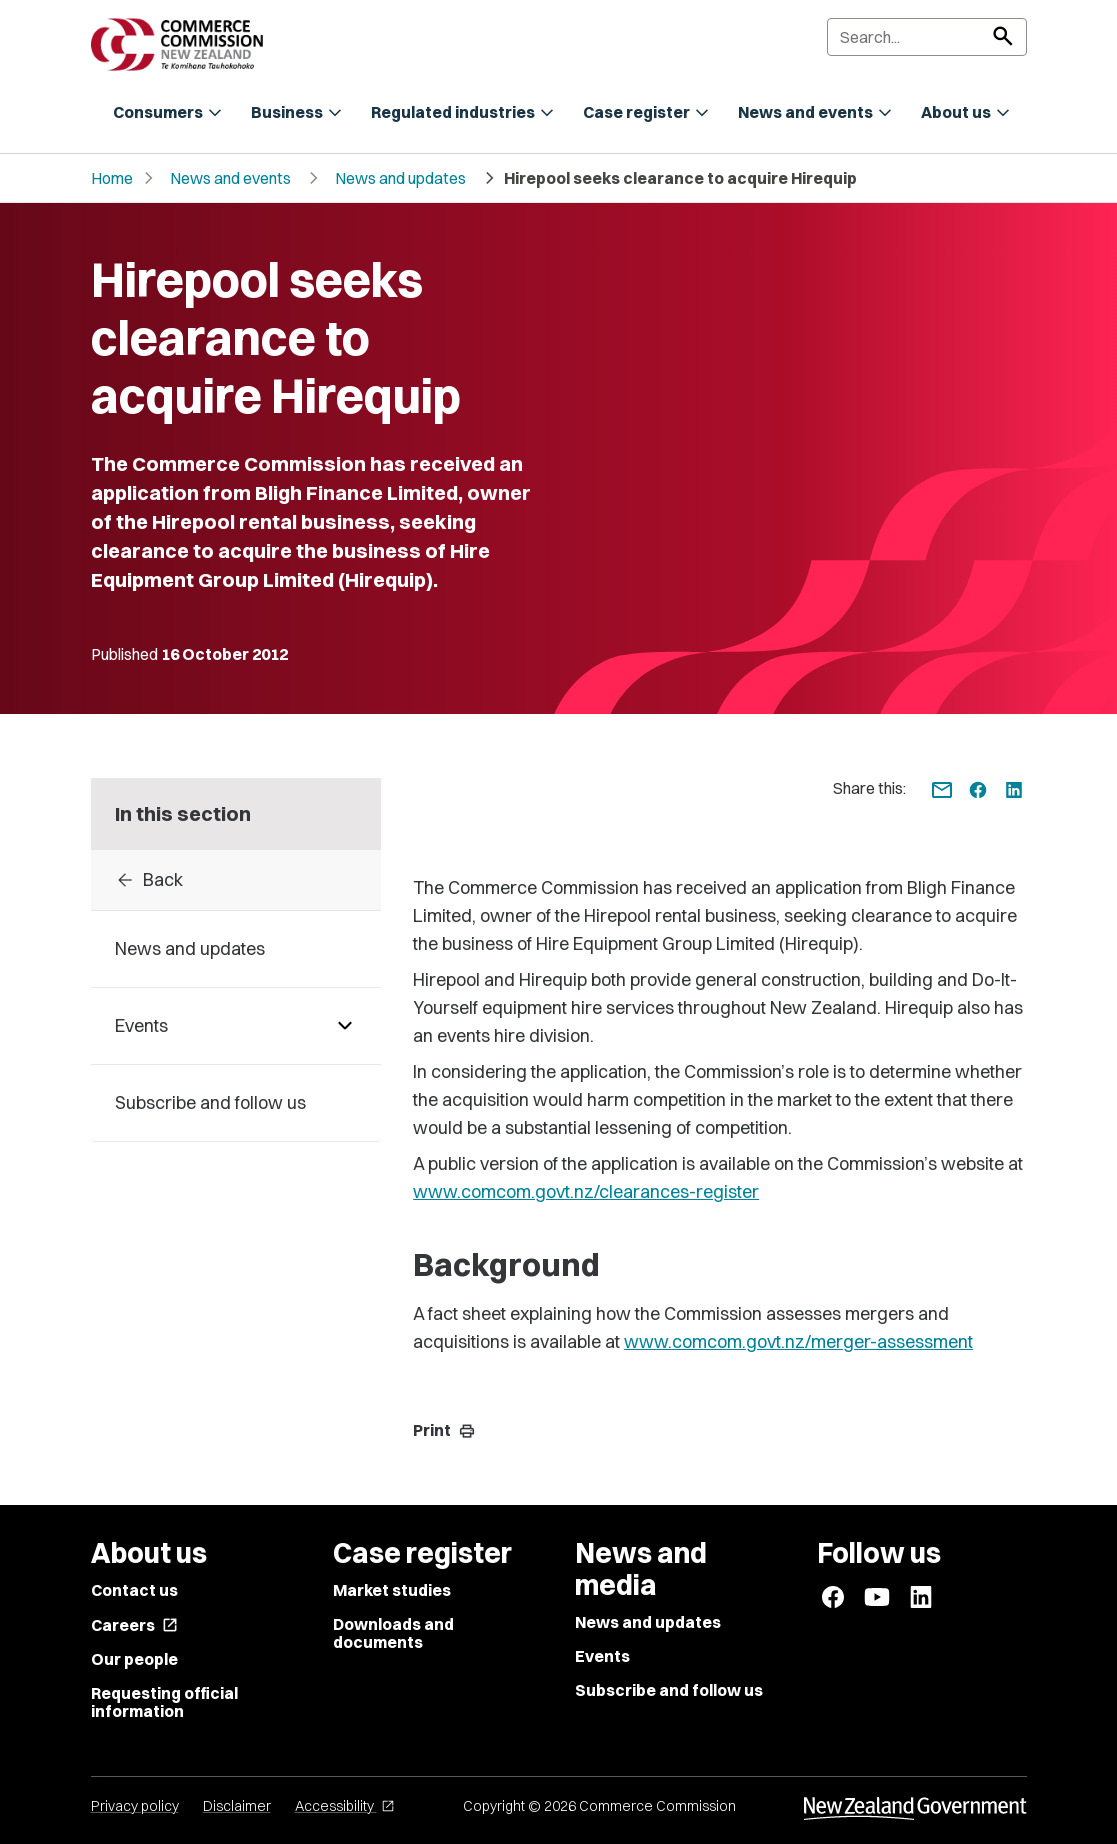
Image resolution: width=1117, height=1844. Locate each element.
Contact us (134, 1590)
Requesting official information (164, 1702)
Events (602, 1656)
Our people (134, 1659)
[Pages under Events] (345, 1026)
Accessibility (345, 1806)
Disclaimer (237, 1806)
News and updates (400, 178)
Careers (134, 1625)
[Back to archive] (236, 880)
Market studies (392, 1590)
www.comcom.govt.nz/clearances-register (586, 1191)
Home (112, 178)
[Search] (927, 37)
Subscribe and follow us (669, 1690)
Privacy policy (135, 1806)
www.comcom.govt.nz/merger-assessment (798, 1341)
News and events (230, 178)
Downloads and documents (393, 1633)
